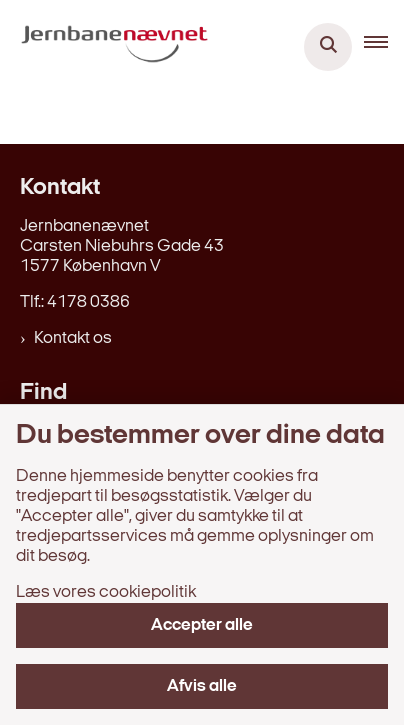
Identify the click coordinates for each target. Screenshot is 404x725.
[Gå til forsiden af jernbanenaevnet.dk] (108, 47)
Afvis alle (202, 686)
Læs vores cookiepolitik (106, 592)
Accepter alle (202, 625)
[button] (384, 47)
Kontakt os (73, 338)
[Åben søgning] (328, 47)
